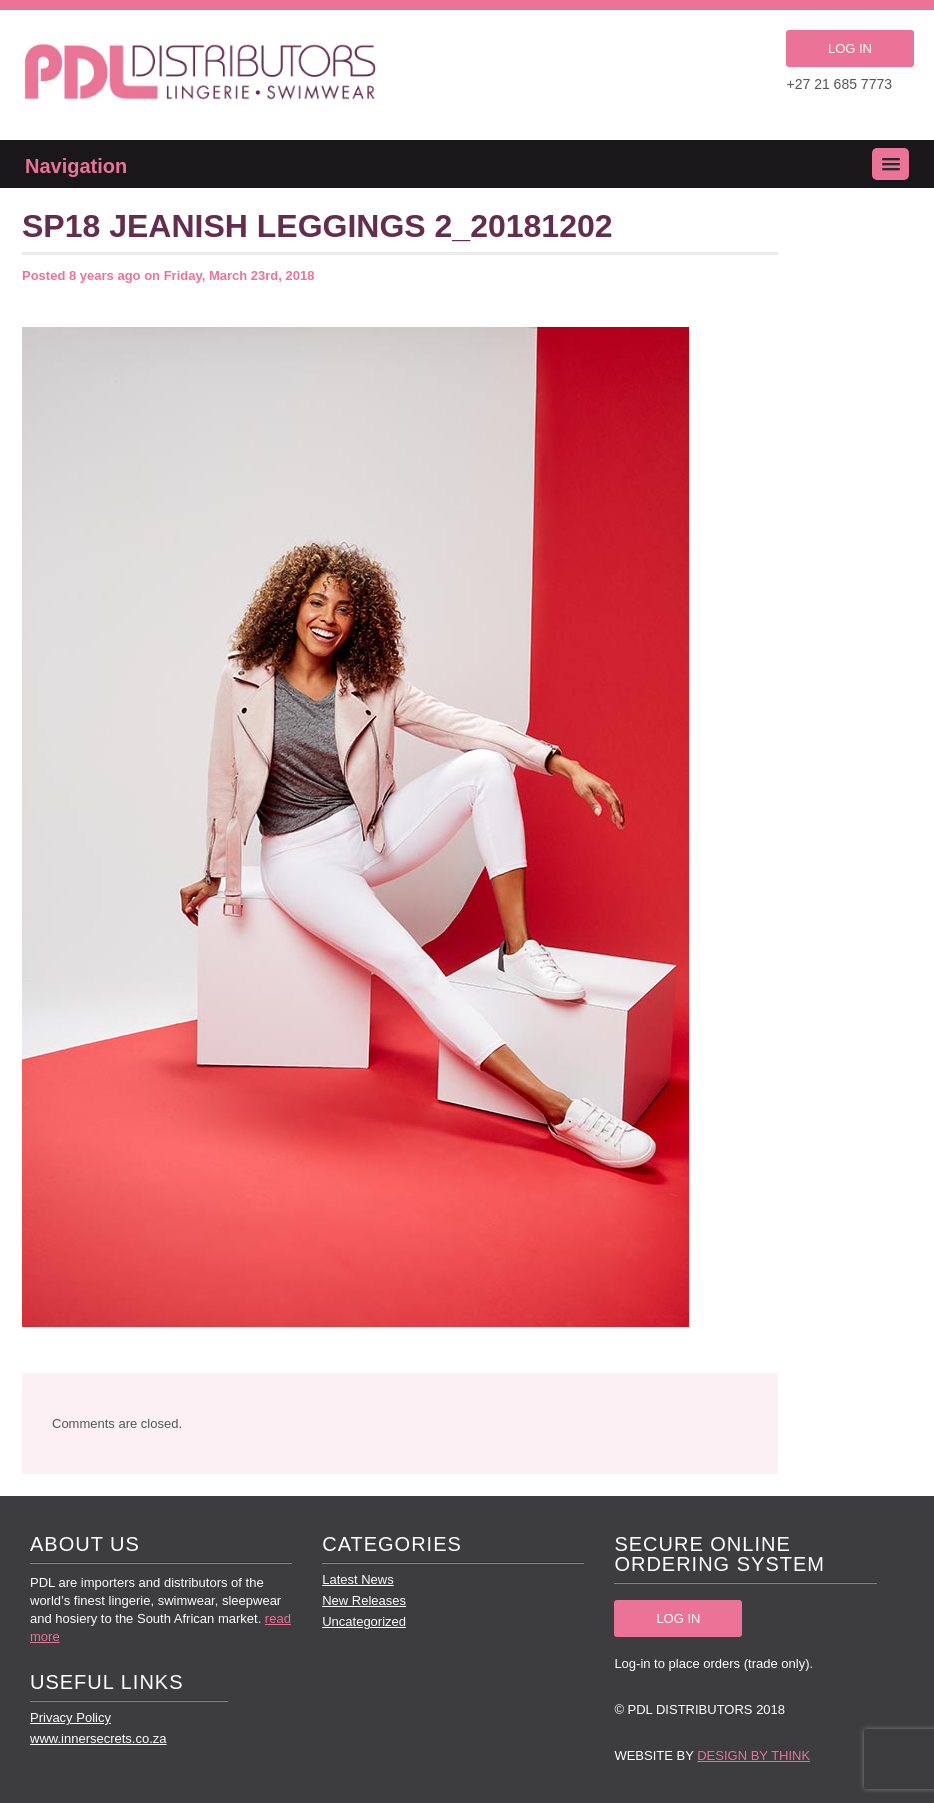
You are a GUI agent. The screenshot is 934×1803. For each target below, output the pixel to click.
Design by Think (753, 1755)
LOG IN (850, 48)
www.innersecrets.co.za (98, 1738)
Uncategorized (364, 1621)
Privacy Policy (70, 1717)
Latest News (358, 1579)
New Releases (364, 1600)
